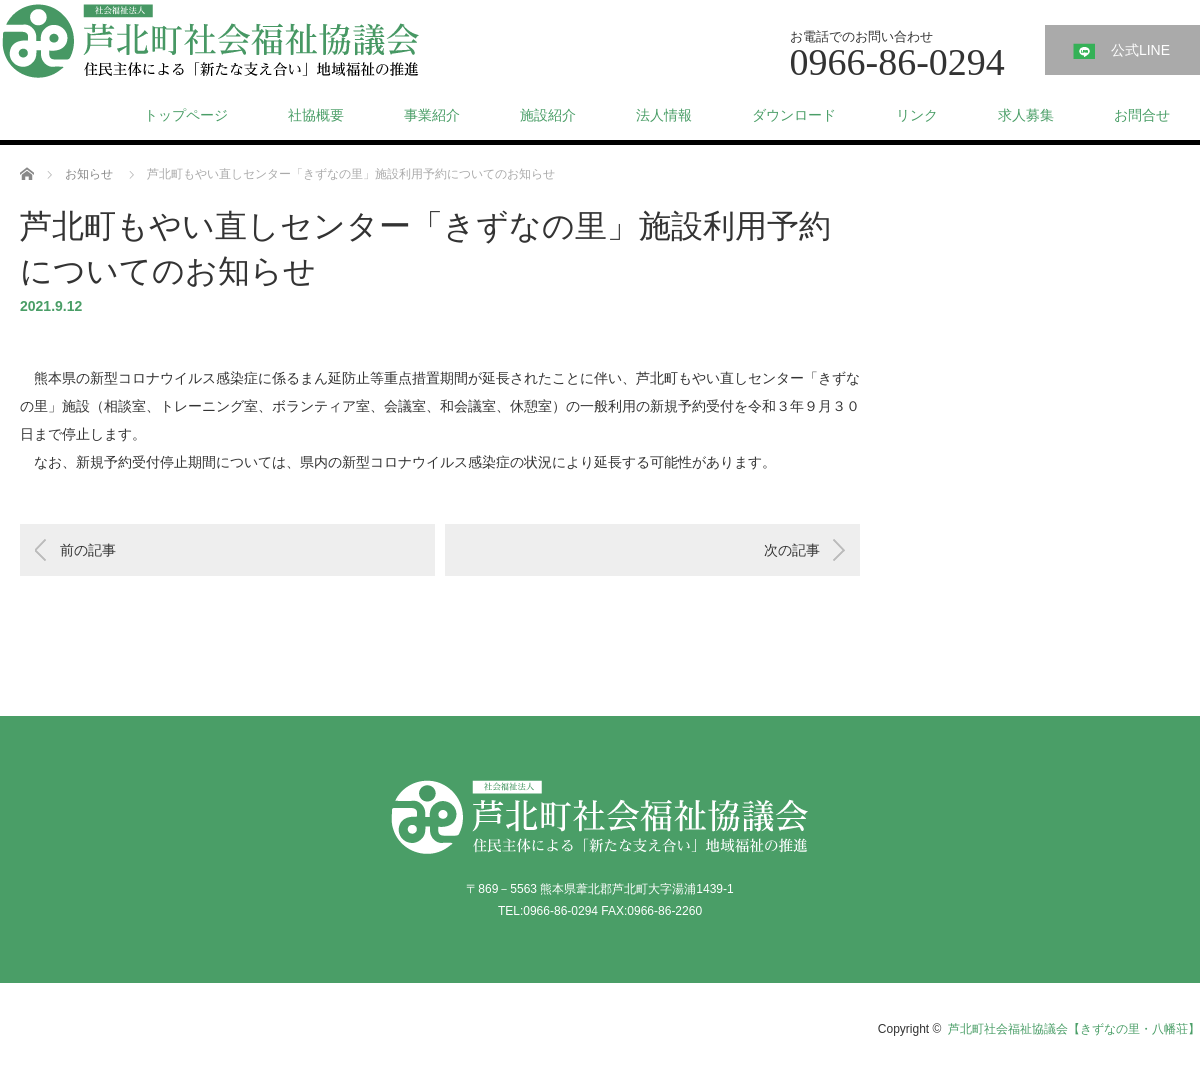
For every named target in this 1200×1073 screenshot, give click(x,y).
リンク (917, 115)
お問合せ (1142, 115)
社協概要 (316, 115)
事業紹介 (432, 115)
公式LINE (1140, 50)
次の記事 (792, 550)
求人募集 (1026, 115)
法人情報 (664, 115)
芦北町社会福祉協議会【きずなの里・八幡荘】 (1074, 1029)
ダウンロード (794, 115)
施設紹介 (548, 115)
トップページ (186, 115)
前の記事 (88, 550)
